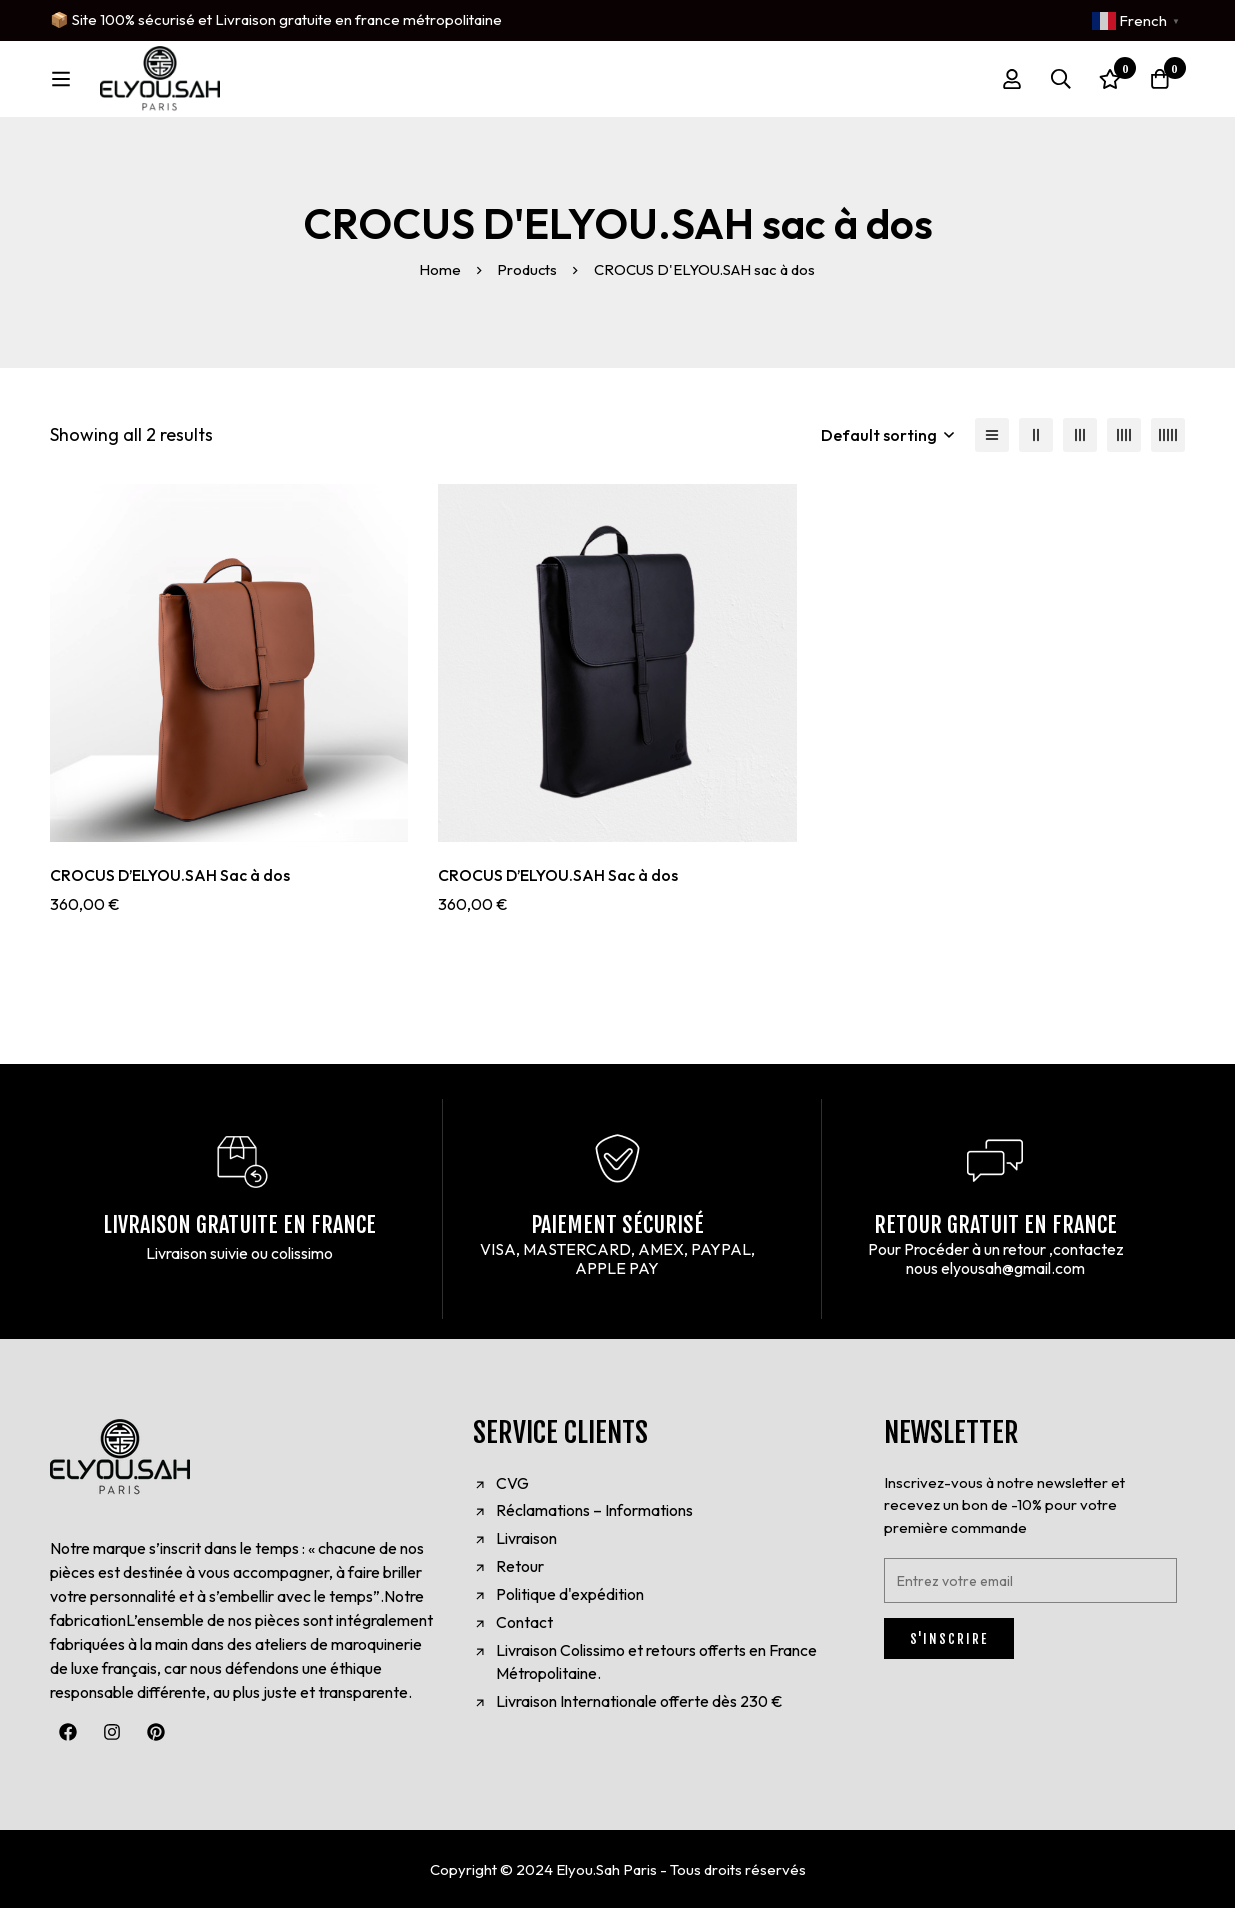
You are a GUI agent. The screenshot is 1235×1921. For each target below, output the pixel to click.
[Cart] (1159, 86)
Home (440, 283)
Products (528, 283)
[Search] (1059, 86)
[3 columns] (1080, 449)
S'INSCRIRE (949, 1652)
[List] (992, 449)
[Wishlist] (1109, 86)
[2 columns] (1036, 449)
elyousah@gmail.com (1013, 1282)
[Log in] (1009, 86)
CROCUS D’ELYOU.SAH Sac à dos (171, 889)
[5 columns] (1168, 449)
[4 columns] (1124, 449)
